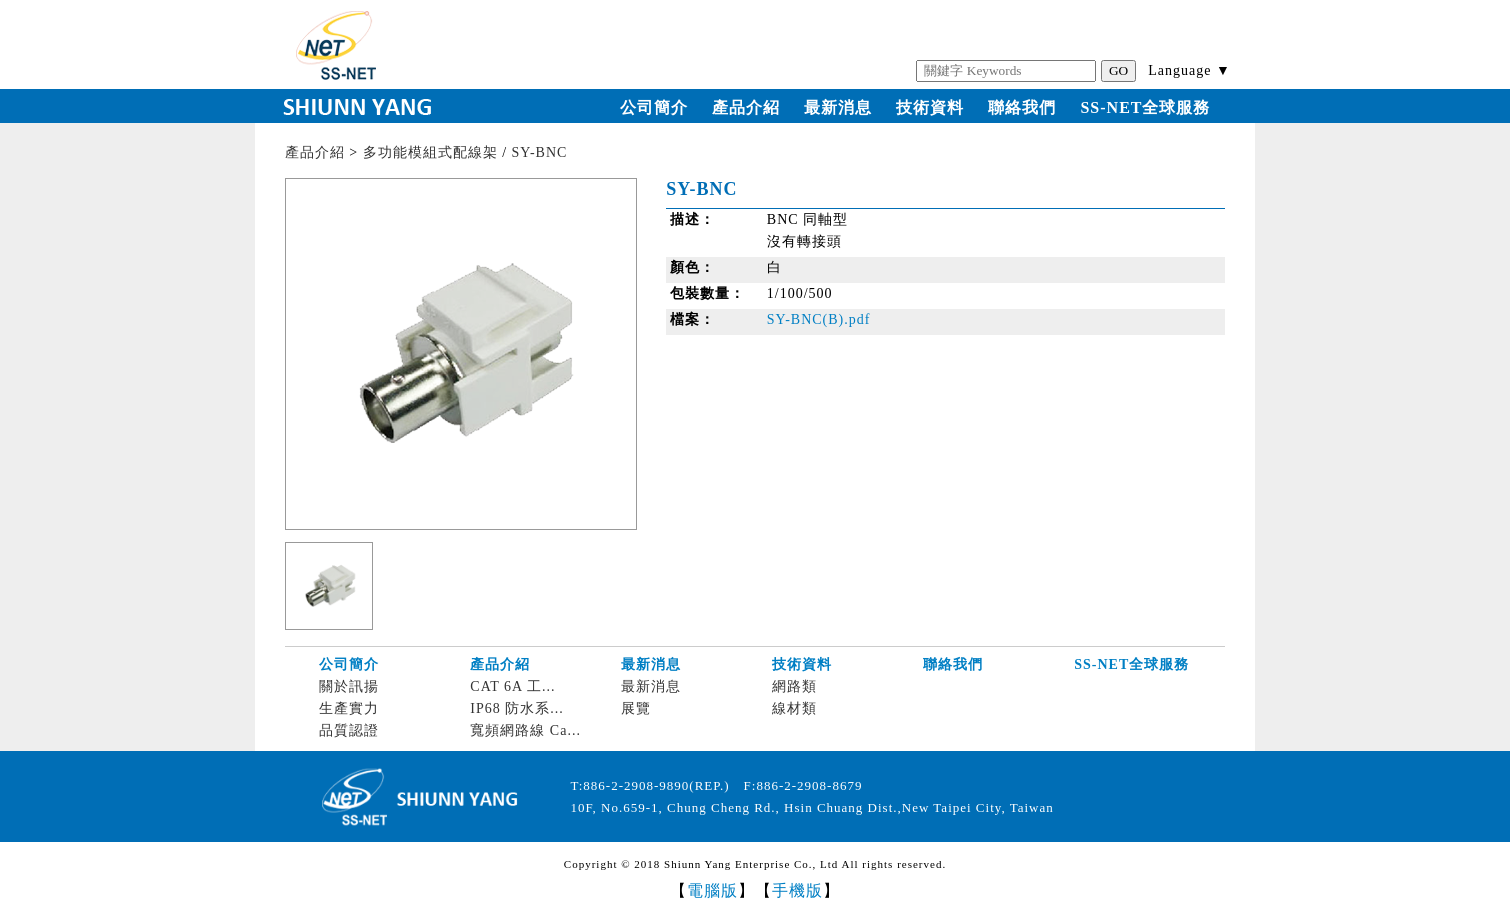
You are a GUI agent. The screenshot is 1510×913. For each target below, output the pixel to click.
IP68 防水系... (516, 708)
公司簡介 (654, 107)
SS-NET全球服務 (1145, 107)
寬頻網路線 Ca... (525, 730)
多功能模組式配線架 (430, 152)
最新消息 (838, 107)
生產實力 (349, 708)
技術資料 (930, 107)
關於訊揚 (349, 686)
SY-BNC (540, 152)
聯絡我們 (1022, 107)
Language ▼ (1189, 70)
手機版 (797, 890)
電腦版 (712, 890)
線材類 (794, 708)
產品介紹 (746, 107)
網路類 (794, 686)
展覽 (636, 708)
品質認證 (349, 730)
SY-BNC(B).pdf (819, 319)
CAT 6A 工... (512, 686)
